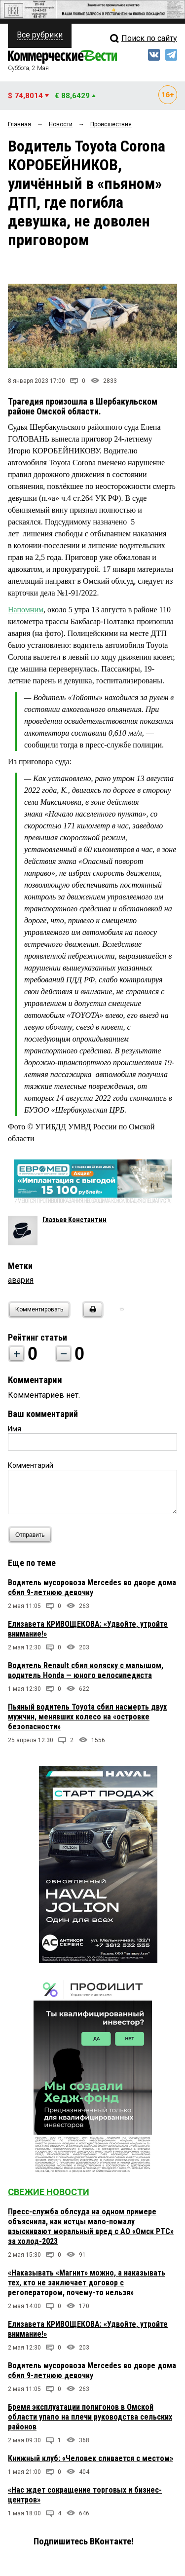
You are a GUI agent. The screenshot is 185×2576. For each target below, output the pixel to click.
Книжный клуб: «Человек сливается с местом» (90, 2458)
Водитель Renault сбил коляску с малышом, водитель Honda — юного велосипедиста (85, 1670)
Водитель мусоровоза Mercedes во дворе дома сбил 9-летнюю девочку (92, 1587)
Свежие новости (48, 2192)
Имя (14, 1429)
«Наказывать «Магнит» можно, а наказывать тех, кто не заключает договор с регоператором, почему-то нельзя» (86, 2282)
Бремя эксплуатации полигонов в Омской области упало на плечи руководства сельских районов (90, 2416)
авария (21, 1280)
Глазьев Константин (74, 1220)
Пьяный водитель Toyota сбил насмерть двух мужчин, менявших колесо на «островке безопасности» (87, 1716)
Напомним (25, 609)
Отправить (32, 1534)
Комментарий (30, 1465)
